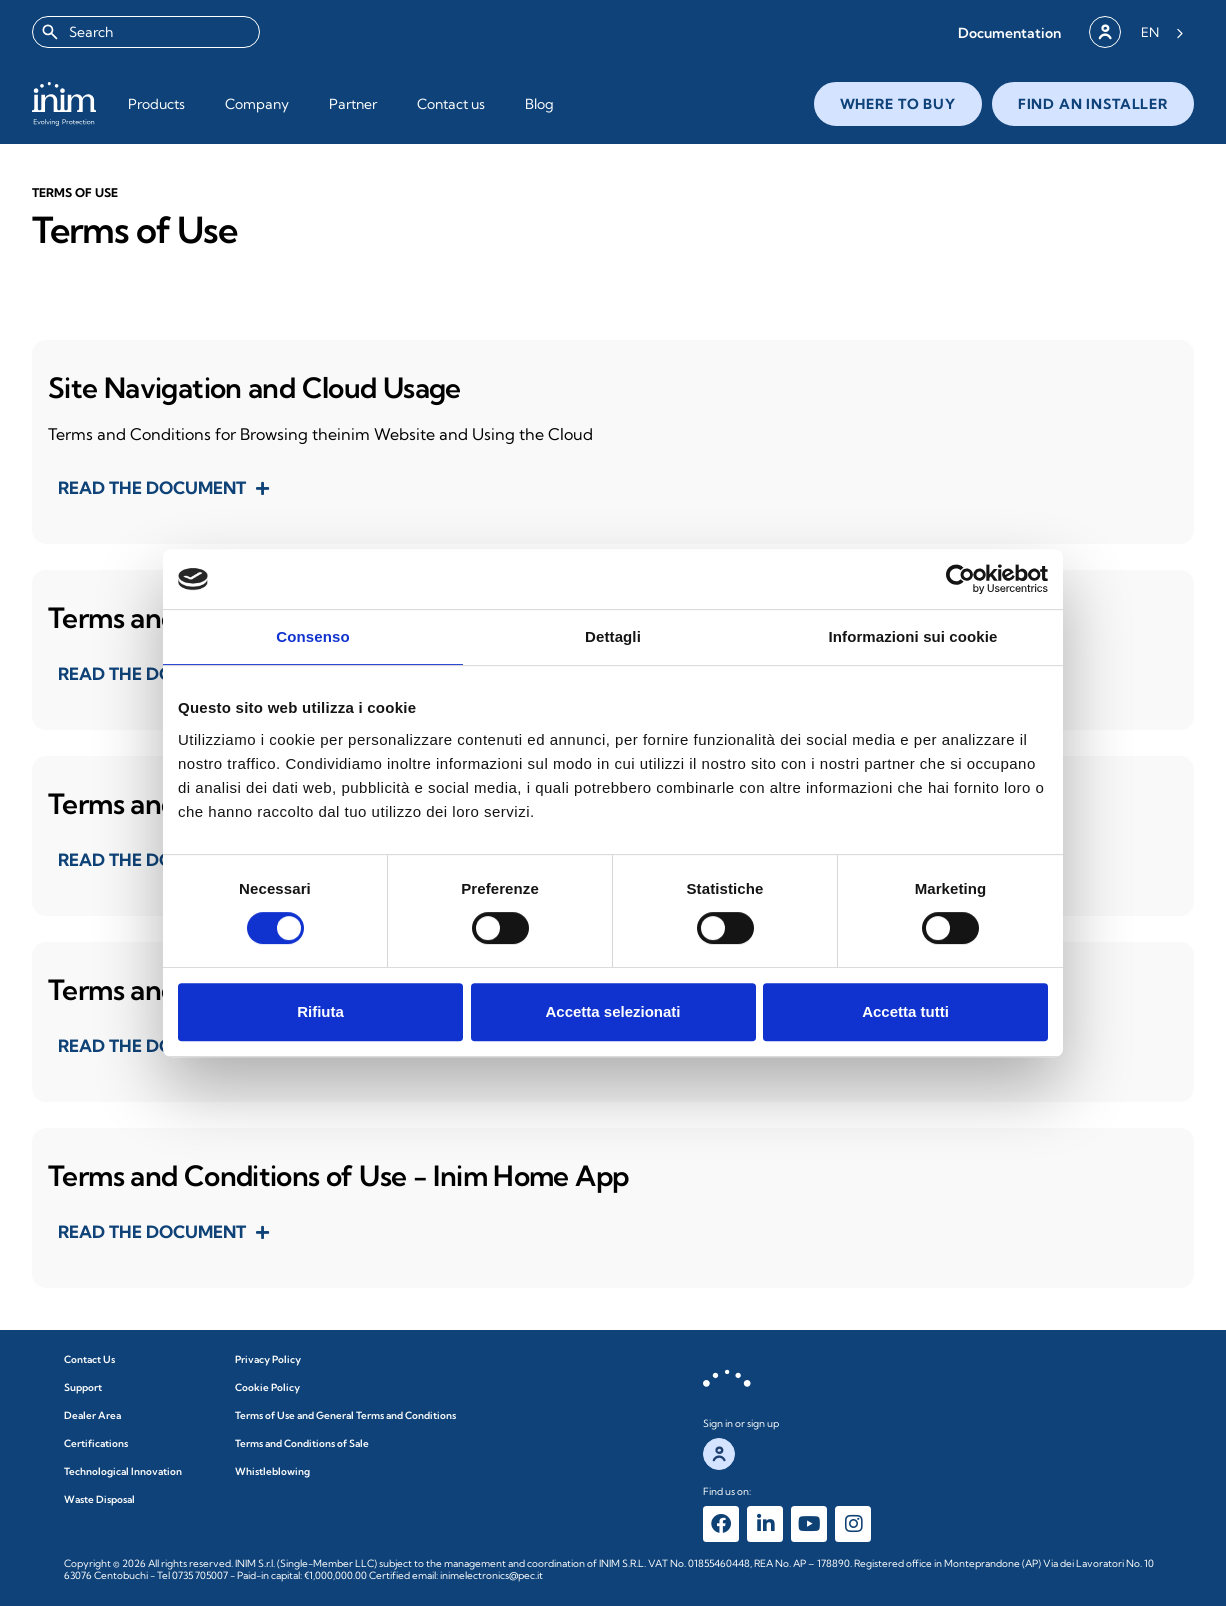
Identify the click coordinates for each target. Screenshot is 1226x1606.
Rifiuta (320, 1011)
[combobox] (146, 32)
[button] (1009, 32)
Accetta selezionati (612, 1011)
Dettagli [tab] (613, 636)
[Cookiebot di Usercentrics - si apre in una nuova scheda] (960, 579)
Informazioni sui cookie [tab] (913, 636)
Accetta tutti (905, 1011)
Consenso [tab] (312, 636)
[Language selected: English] (1162, 32)
